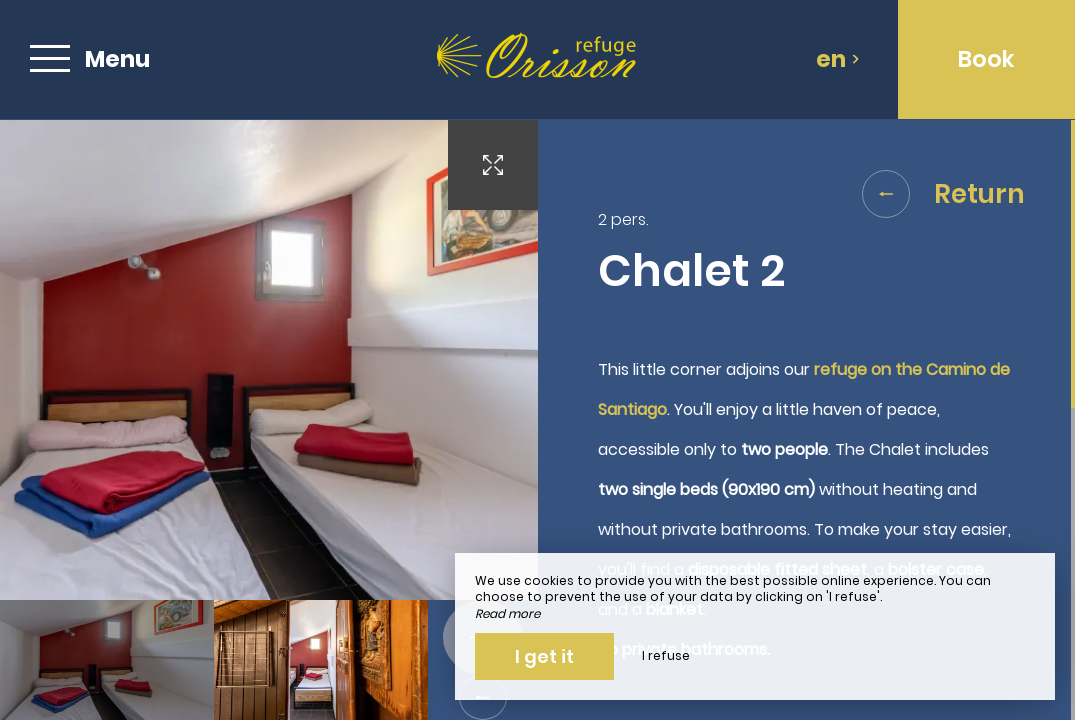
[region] (807, 420)
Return (943, 194)
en (838, 59)
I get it (544, 656)
